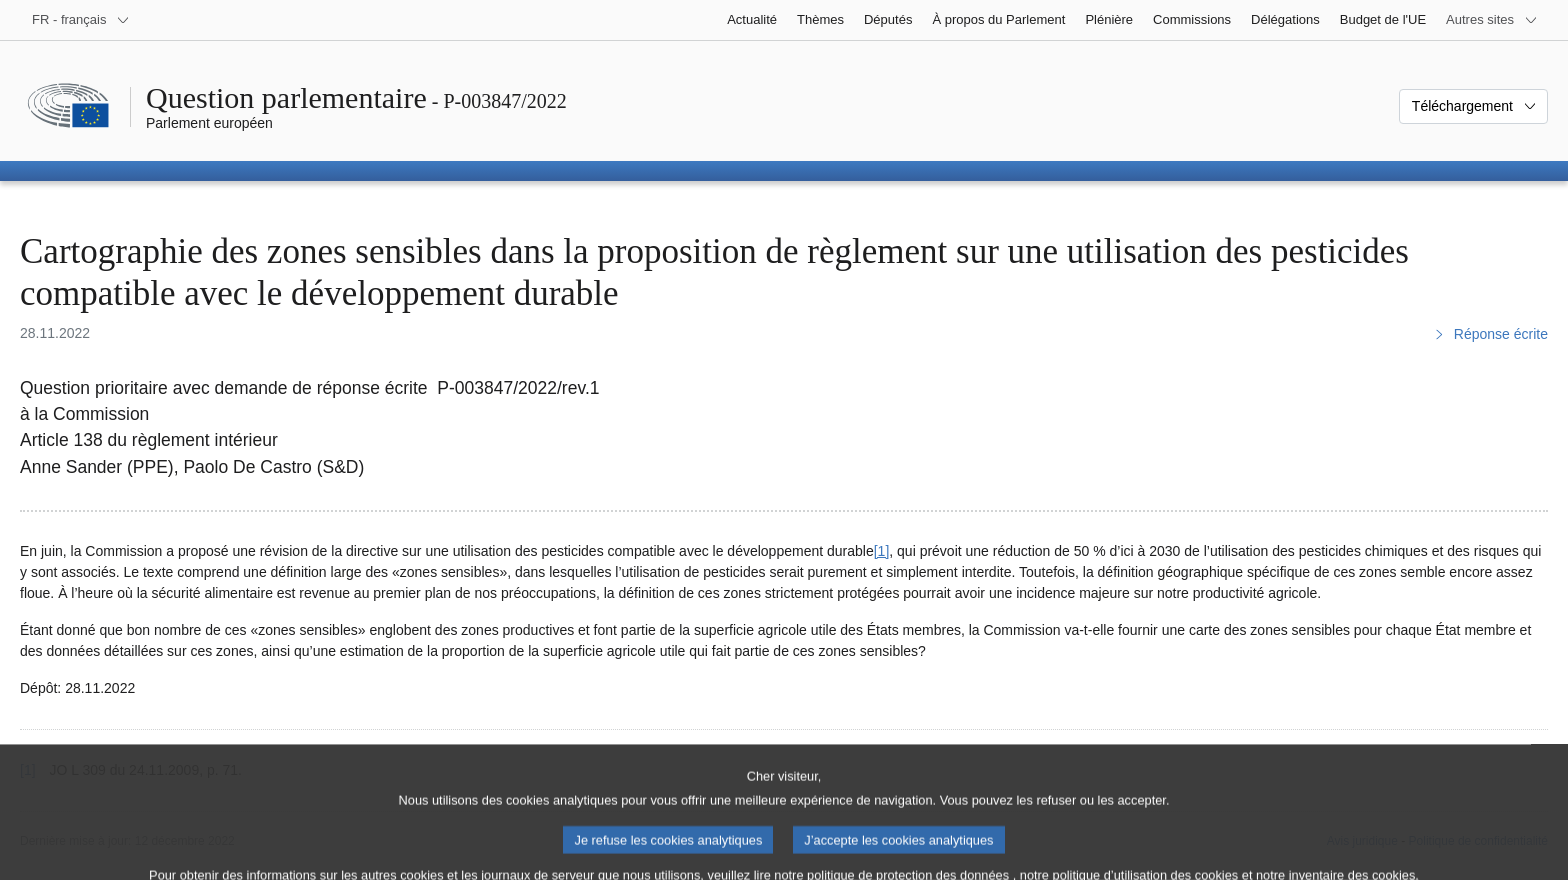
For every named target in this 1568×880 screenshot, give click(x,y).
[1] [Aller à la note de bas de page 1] (882, 551)
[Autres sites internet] (1492, 20)
